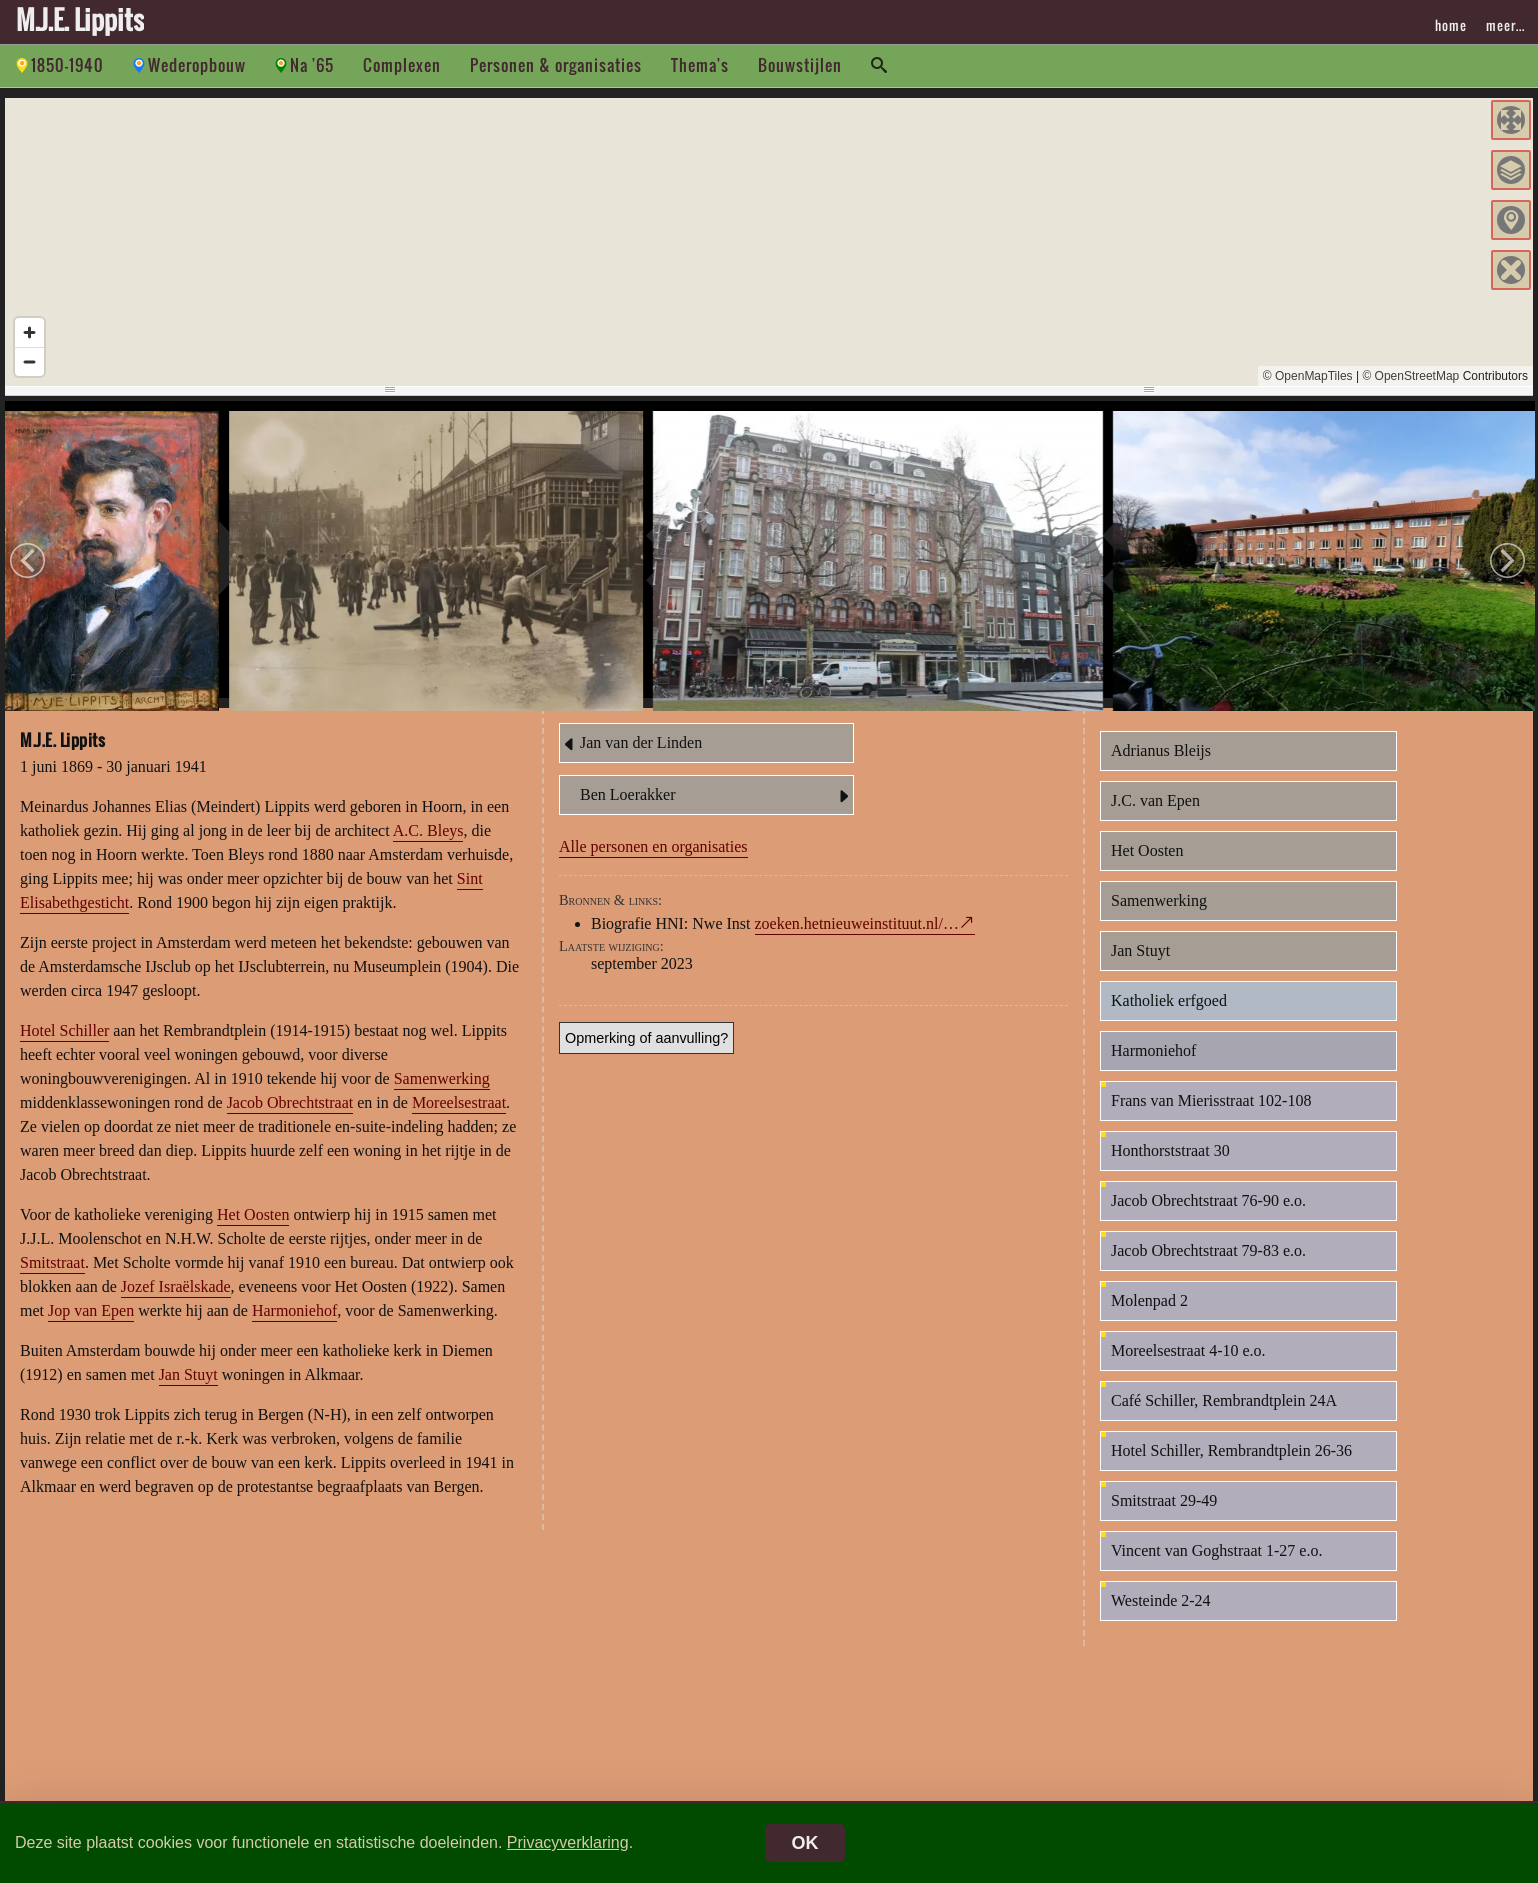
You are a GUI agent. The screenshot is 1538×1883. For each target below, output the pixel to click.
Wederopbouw (197, 65)
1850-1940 (67, 65)
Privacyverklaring (568, 1842)
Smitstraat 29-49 (1164, 1517)
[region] (769, 242)
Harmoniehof (294, 1327)
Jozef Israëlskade (176, 1303)
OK (805, 1843)
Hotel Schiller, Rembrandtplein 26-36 (1231, 1467)
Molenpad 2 (1149, 1317)
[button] (1511, 120)
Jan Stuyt (188, 1391)
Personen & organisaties (556, 65)
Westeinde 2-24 (1161, 1617)
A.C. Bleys (428, 847)
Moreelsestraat (459, 1119)
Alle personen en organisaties (653, 863)
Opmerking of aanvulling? (646, 1055)
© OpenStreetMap (1410, 376)
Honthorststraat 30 (1170, 1167)
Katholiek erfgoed (1169, 1017)
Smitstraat (52, 1279)
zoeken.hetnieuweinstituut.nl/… (857, 940)
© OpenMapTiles (1308, 376)
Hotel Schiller (64, 1047)
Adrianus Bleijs (1161, 767)
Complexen (402, 65)
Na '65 (312, 65)
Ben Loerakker (716, 813)
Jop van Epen (91, 1327)
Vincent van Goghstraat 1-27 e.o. (1216, 1567)
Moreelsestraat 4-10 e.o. (1188, 1367)
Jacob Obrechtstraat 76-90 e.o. (1208, 1217)
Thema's (700, 65)
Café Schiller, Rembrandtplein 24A (1224, 1417)
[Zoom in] (29, 332)
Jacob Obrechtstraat (290, 1119)
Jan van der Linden (631, 761)
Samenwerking (442, 1095)
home (1451, 25)
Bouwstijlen (800, 65)
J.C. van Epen (1155, 817)
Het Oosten (253, 1231)
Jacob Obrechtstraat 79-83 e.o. (1208, 1267)
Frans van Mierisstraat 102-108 (1211, 1117)
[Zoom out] (29, 361)
